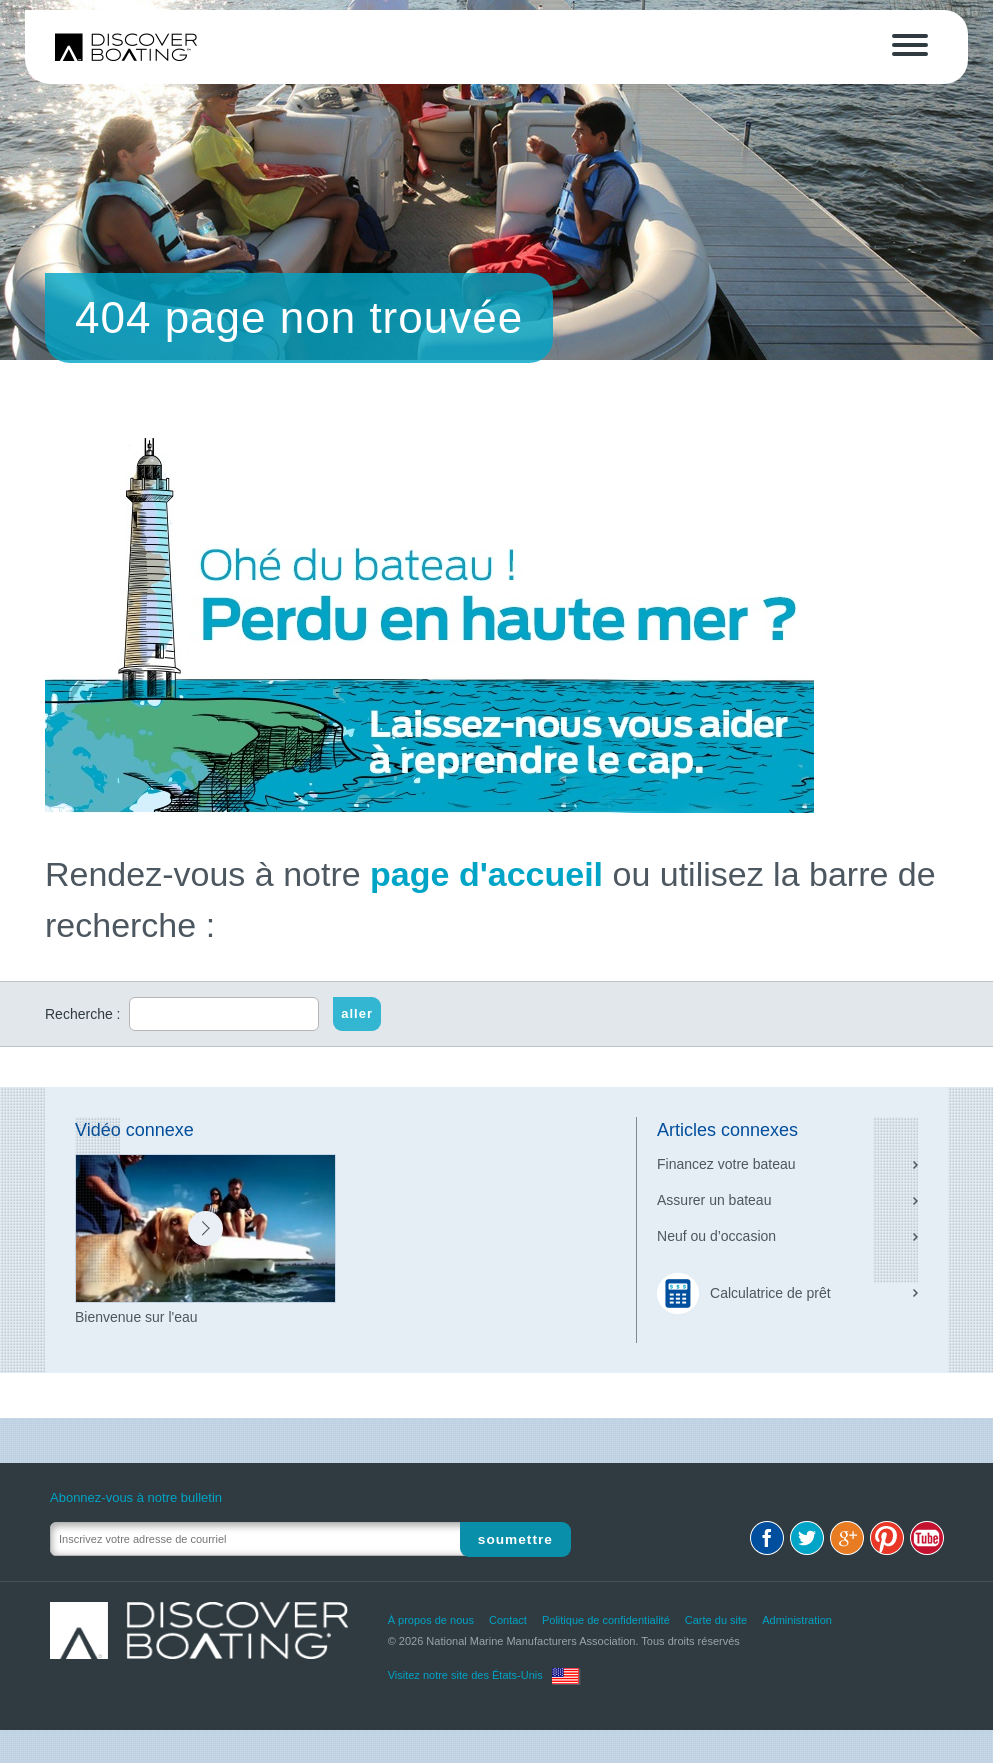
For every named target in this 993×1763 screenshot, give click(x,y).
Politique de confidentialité (606, 1620)
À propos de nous (431, 1620)
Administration (797, 1620)
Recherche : (82, 1014)
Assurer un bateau (714, 1200)
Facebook (767, 1538)
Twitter (807, 1538)
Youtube (927, 1538)
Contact (508, 1620)
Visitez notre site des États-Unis (465, 1675)
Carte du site (716, 1620)
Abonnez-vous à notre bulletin (136, 1497)
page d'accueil (486, 874)
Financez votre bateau (726, 1164)
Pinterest (887, 1538)
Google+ (847, 1538)
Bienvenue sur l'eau (136, 1317)
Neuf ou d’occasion (716, 1236)
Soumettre (517, 1538)
